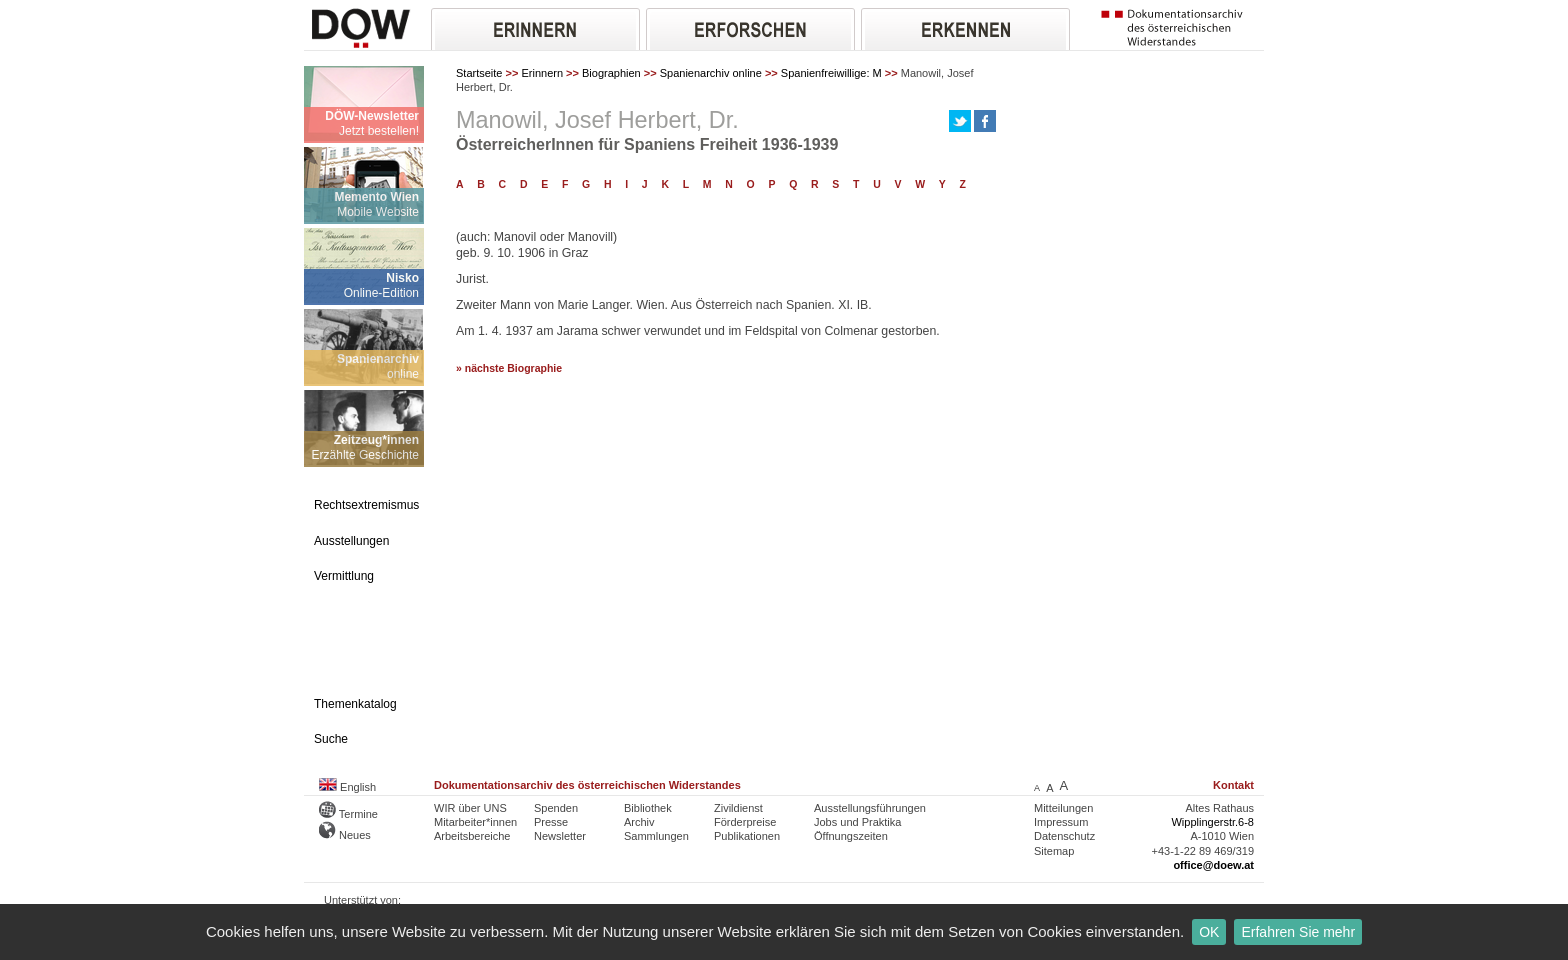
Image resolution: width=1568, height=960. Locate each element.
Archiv (639, 822)
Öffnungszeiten (851, 836)
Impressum (1061, 822)
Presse (551, 822)
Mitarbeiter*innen (475, 822)
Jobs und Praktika (857, 822)
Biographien (611, 73)
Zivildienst (738, 808)
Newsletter (560, 836)
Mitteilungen (1063, 808)
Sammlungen (656, 836)
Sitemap (1054, 851)
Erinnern (542, 73)
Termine (348, 814)
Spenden (556, 808)
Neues (345, 835)
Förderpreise (745, 822)
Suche (331, 739)
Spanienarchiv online (711, 73)
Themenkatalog (355, 704)
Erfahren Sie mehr (1298, 932)
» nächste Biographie (509, 368)
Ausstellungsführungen (870, 808)
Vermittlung (344, 576)
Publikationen (747, 836)
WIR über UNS (470, 808)
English (347, 787)
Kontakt (1233, 785)
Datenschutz (1064, 836)
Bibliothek (648, 808)
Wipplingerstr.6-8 (1212, 822)
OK (1209, 932)
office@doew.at (1213, 865)
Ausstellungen (351, 541)
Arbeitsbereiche (472, 836)
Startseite (479, 73)
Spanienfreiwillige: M (831, 73)
